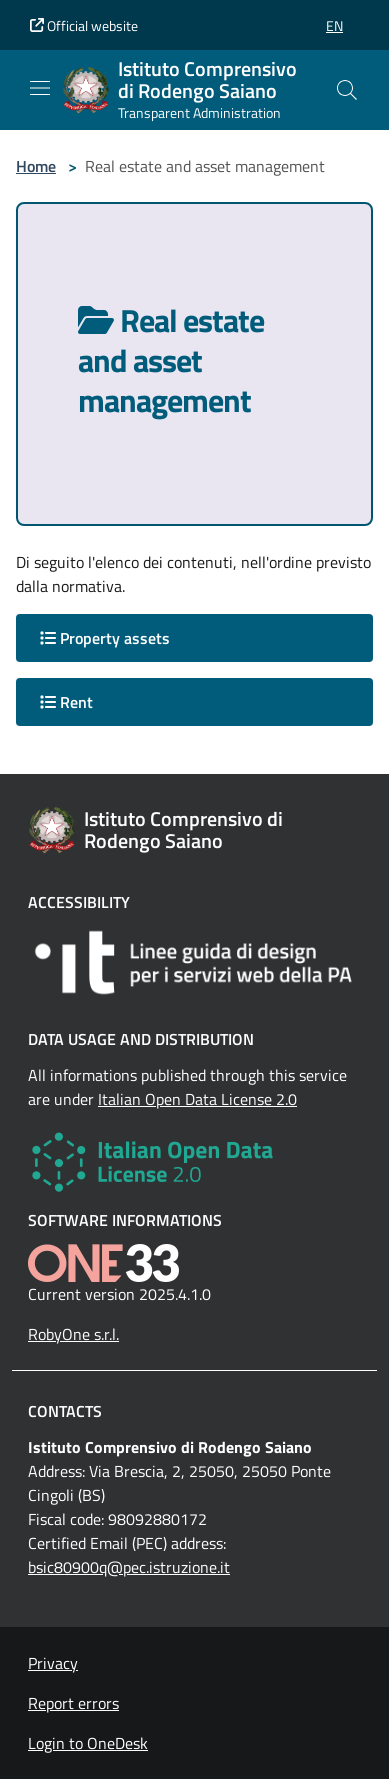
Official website (84, 25)
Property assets (105, 638)
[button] (334, 25)
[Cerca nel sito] (347, 90)
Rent (66, 702)
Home (36, 166)
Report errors (73, 1703)
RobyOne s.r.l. (73, 1334)
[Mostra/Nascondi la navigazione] (40, 88)
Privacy (53, 1663)
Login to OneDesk (88, 1743)
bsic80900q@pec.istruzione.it (129, 1567)
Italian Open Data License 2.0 (197, 1099)
